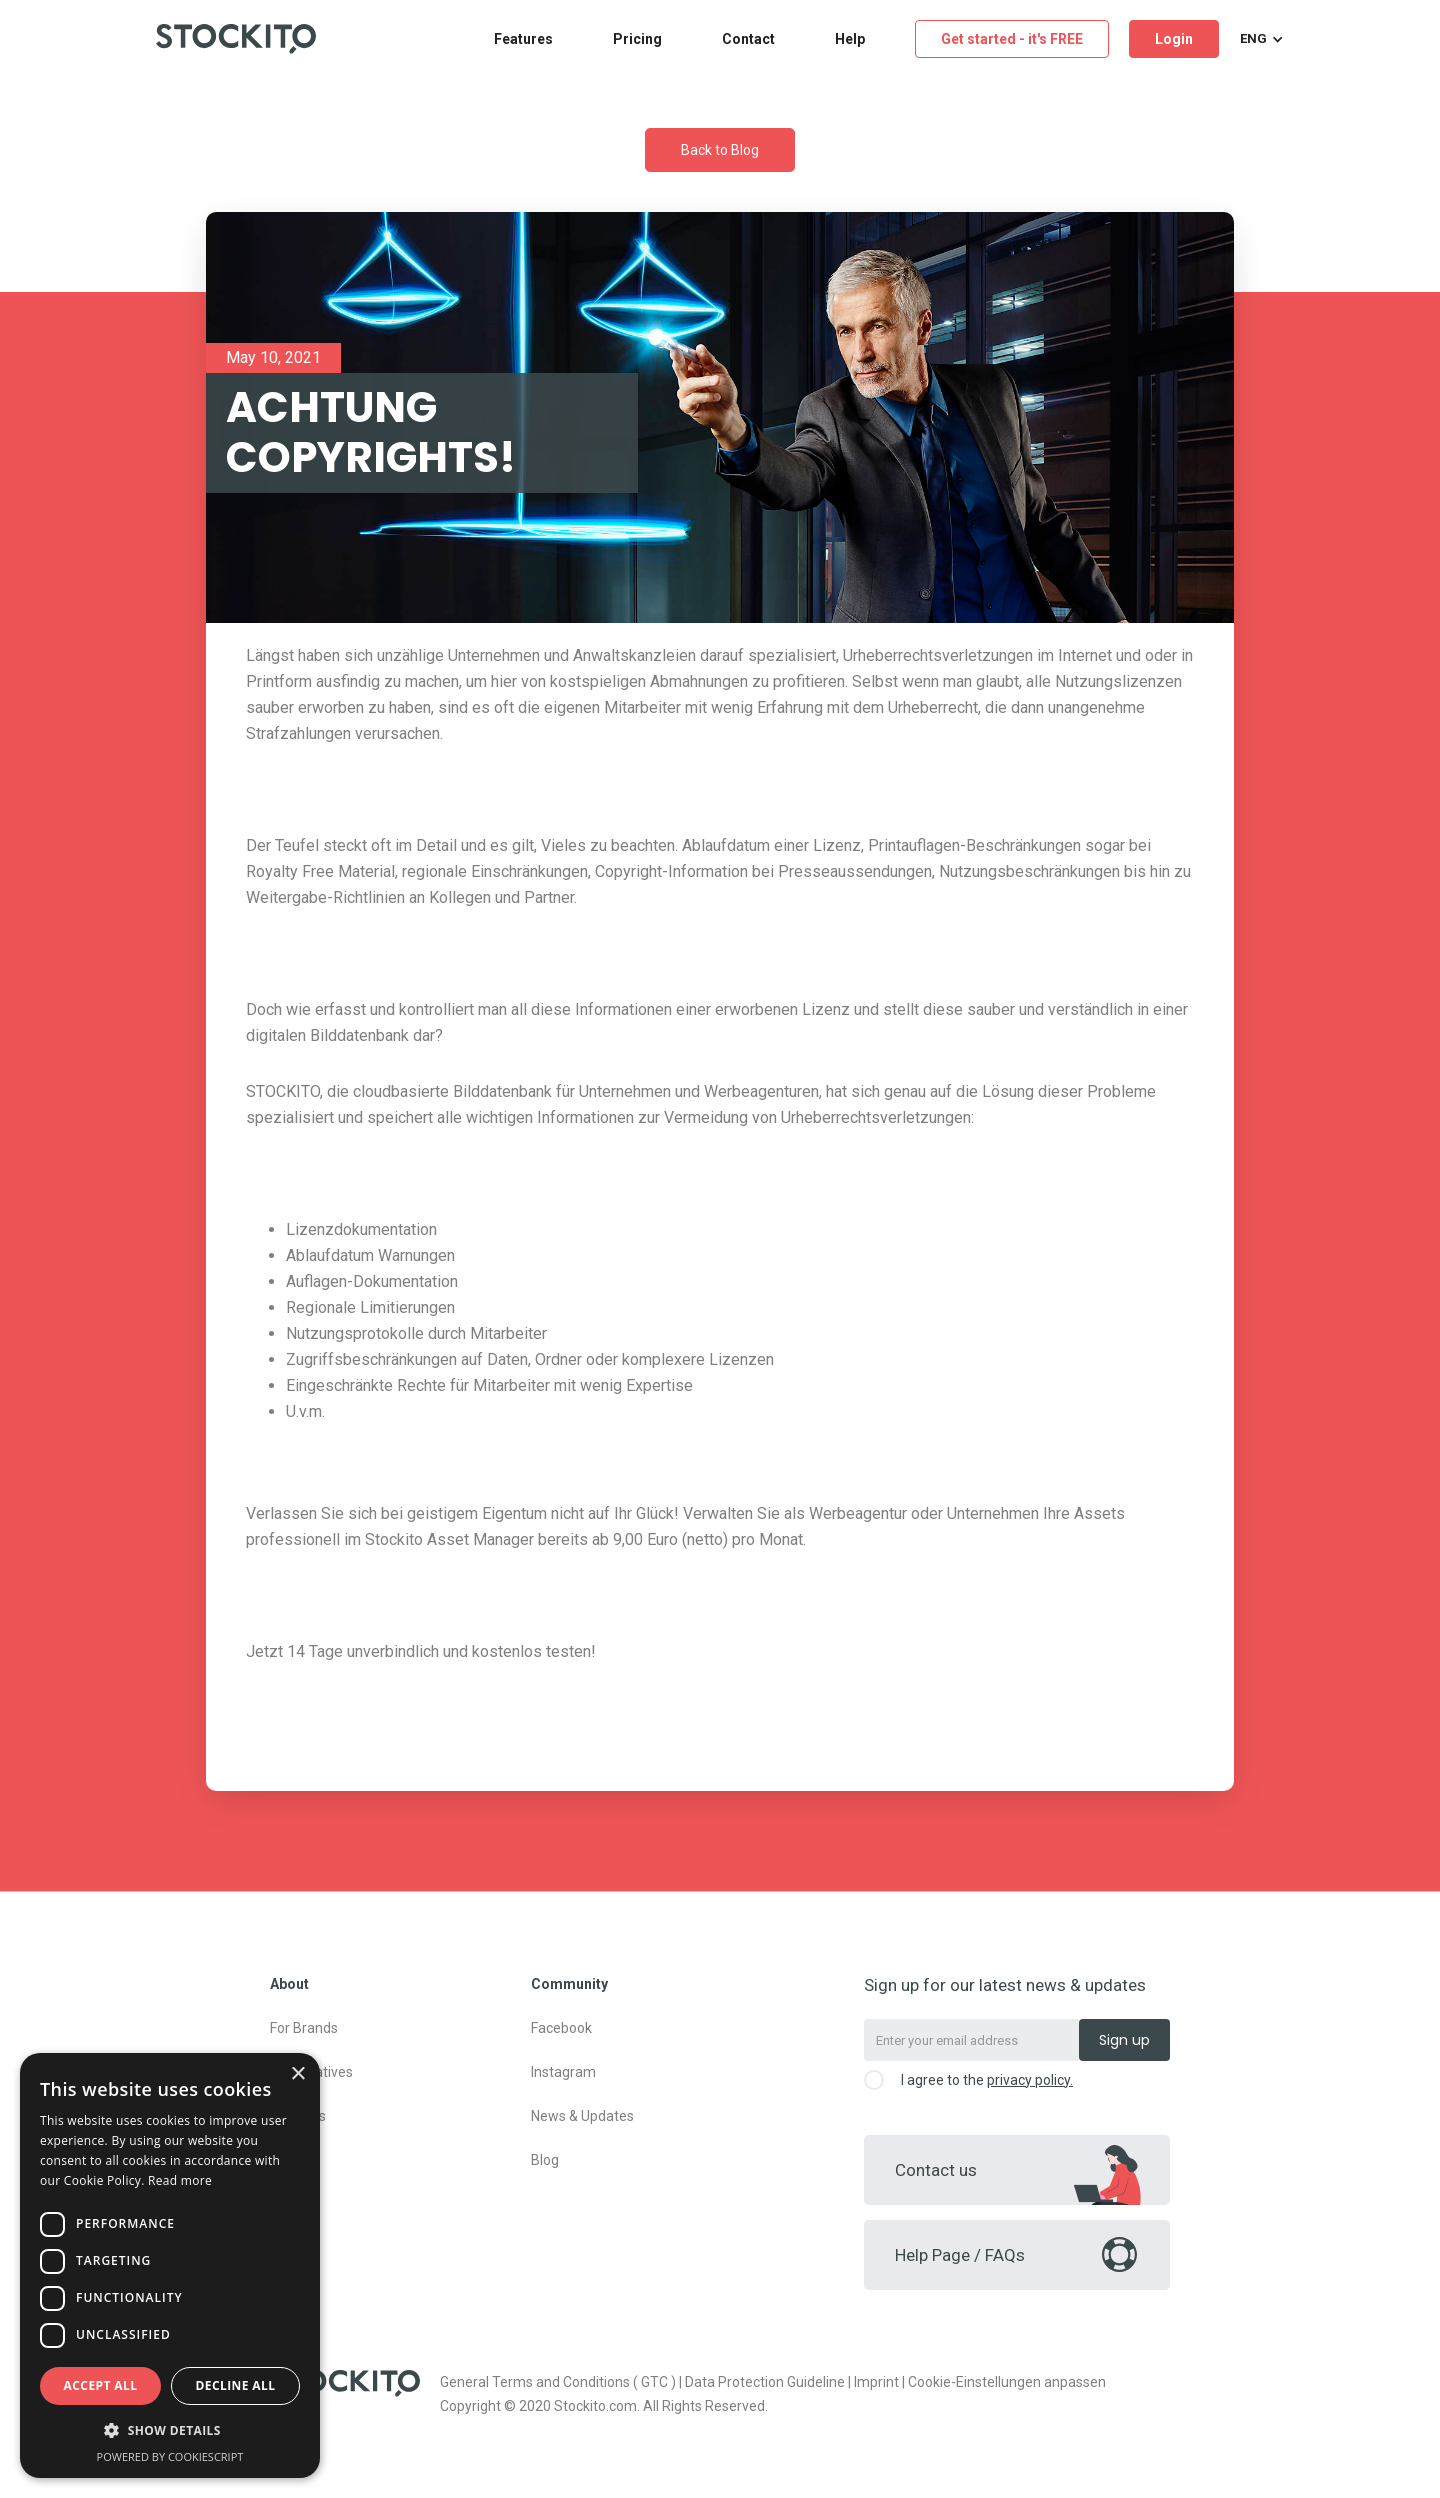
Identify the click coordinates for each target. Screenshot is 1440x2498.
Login (1174, 39)
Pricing (637, 39)
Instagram (563, 2072)
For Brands (304, 2028)
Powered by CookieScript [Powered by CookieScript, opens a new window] (170, 2456)
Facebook (561, 2028)
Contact (748, 39)
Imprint (876, 2382)
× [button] (297, 2074)
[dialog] (170, 2265)
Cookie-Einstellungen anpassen (1007, 2382)
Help (850, 39)
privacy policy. (1030, 2080)
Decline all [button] (236, 2385)
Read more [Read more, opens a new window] (180, 2180)
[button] (1259, 39)
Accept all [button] (101, 2385)
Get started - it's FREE (1012, 39)
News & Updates (582, 2116)
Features (523, 39)
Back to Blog (720, 150)
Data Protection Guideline (765, 2382)
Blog (545, 2160)
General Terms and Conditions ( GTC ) (558, 2382)
